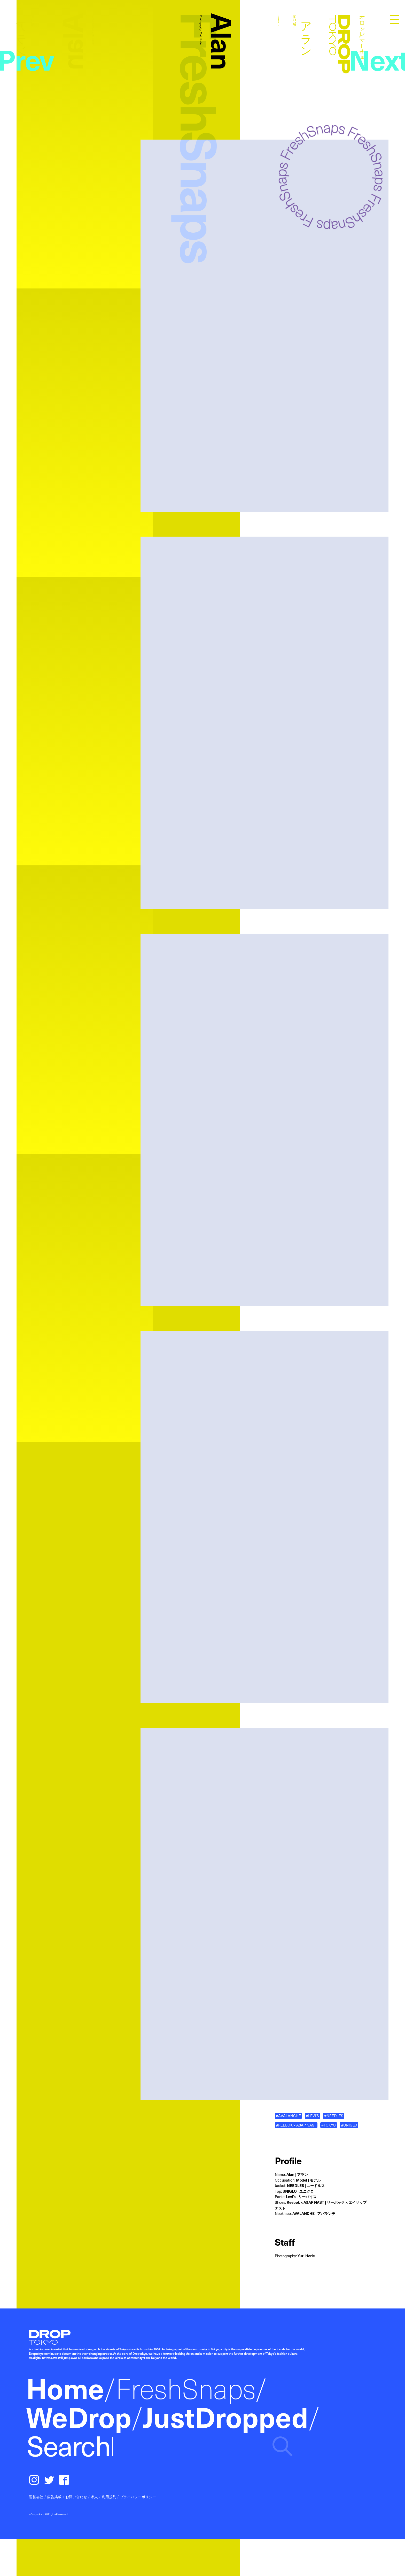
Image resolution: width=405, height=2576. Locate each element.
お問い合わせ (76, 2496)
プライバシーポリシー (138, 2496)
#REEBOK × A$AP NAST (296, 2125)
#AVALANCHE (288, 2115)
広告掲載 (54, 2496)
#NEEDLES (333, 2115)
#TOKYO (328, 2125)
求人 (94, 2496)
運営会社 (36, 2496)
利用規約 (109, 2496)
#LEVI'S (312, 2115)
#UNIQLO (349, 2125)
